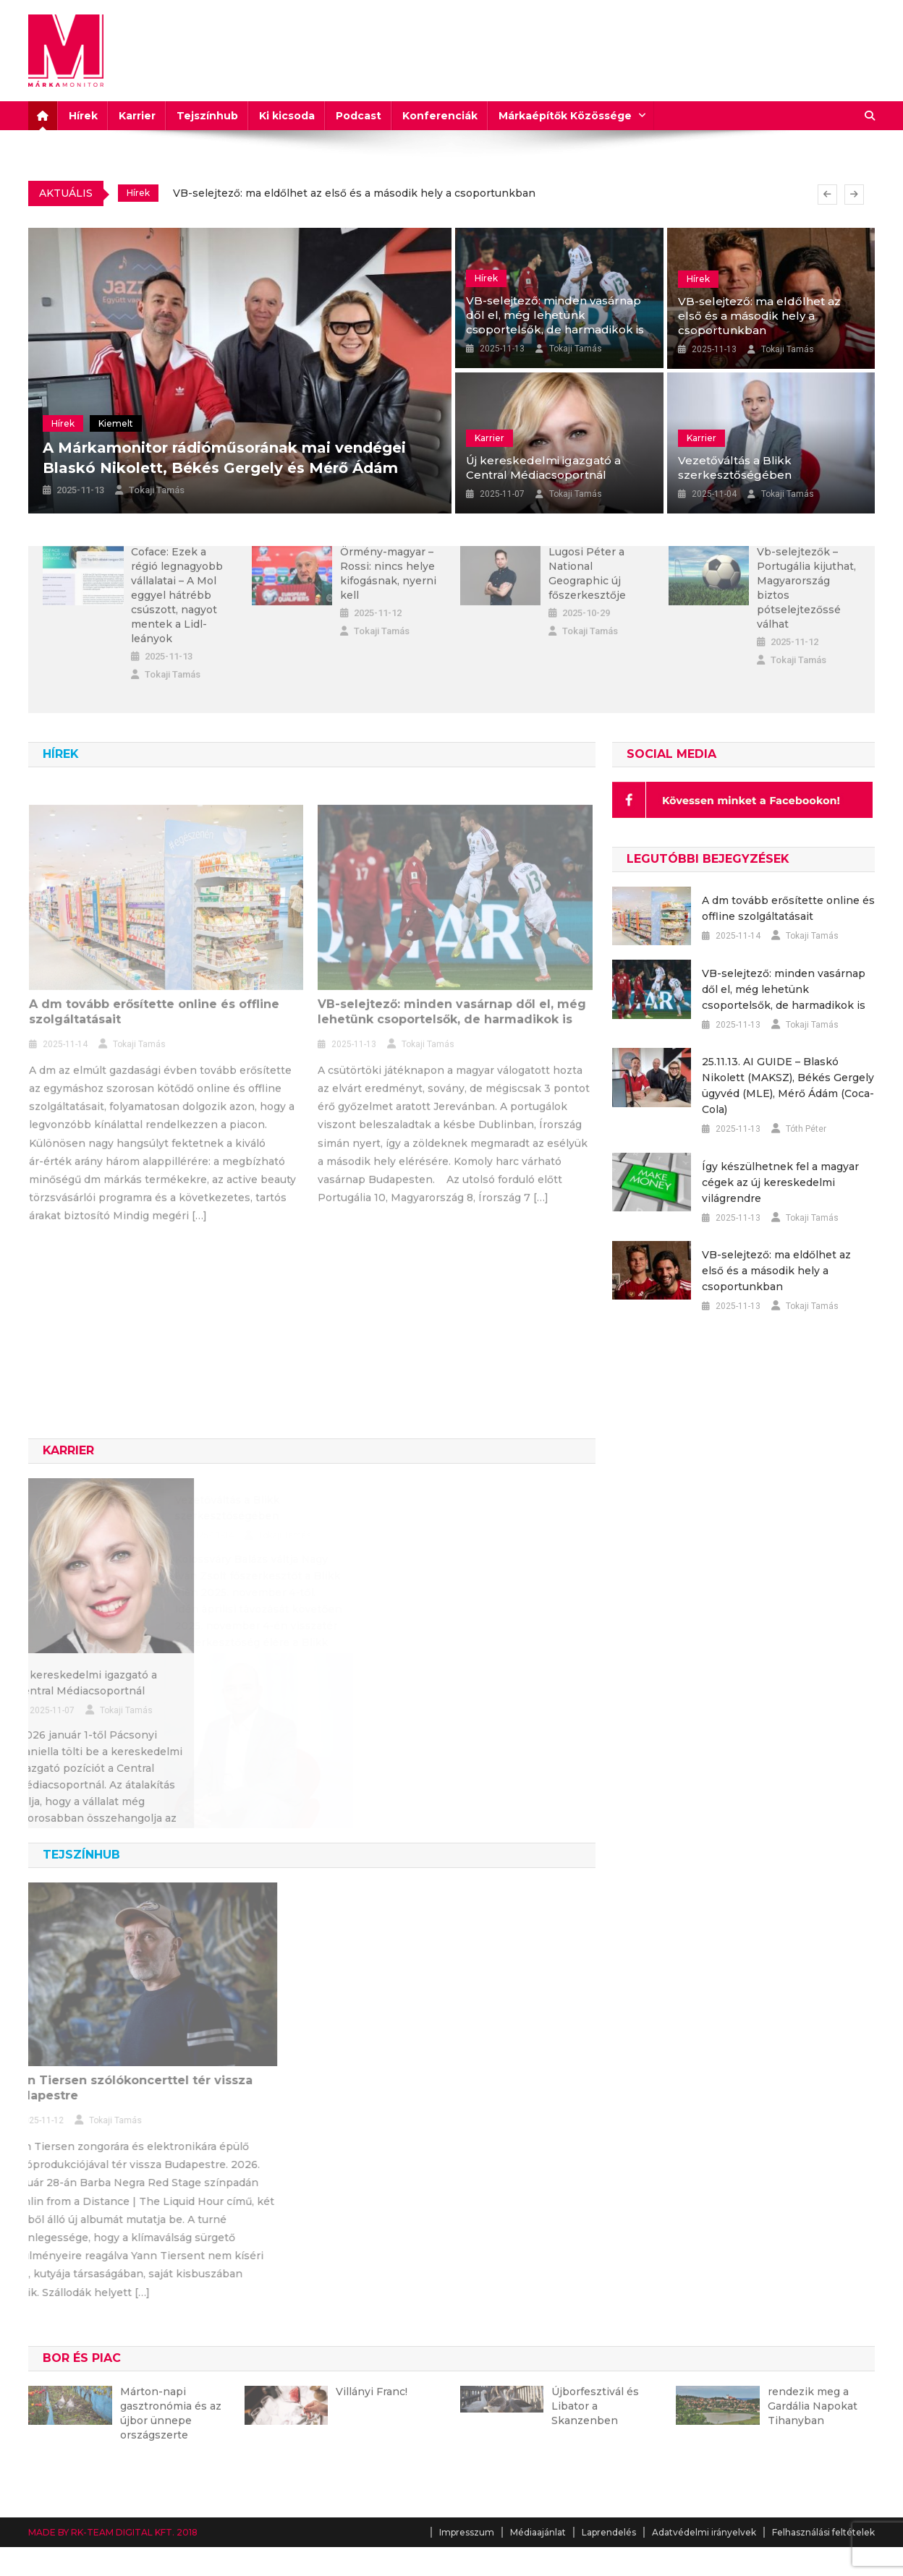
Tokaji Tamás (157, 490)
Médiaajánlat (538, 2532)
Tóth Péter (806, 1129)
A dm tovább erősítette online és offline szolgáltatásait (788, 908)
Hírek (83, 115)
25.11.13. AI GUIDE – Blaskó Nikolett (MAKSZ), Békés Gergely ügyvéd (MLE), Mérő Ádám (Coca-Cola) (788, 1085)
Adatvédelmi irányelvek (704, 2532)
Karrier (137, 115)
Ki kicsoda (287, 115)
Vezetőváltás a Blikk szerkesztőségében (735, 467)
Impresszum (466, 2532)
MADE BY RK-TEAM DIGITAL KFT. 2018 (113, 2532)
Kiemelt (115, 423)
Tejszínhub (207, 115)
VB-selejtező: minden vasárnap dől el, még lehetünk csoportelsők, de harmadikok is (555, 315)
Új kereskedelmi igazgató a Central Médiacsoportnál (543, 467)
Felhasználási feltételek (823, 2532)
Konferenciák (440, 115)
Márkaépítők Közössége (565, 115)
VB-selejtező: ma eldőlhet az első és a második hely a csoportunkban (354, 193)
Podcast (358, 115)
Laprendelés (609, 2532)
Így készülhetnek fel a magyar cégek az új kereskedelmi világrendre (780, 1182)
